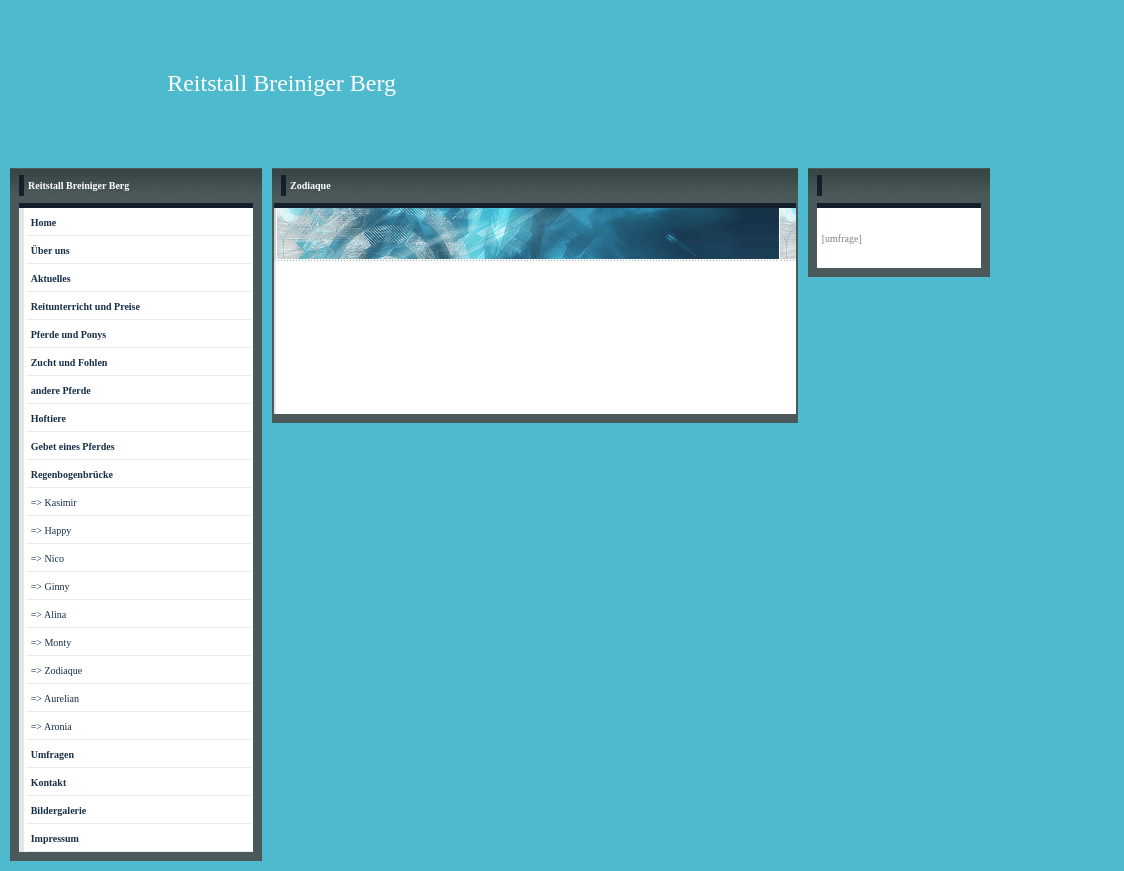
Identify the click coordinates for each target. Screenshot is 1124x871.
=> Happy (51, 530)
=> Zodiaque (57, 670)
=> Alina (48, 614)
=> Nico (47, 558)
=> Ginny (50, 586)
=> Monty (51, 642)
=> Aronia (51, 726)
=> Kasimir (54, 502)
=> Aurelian (55, 698)
